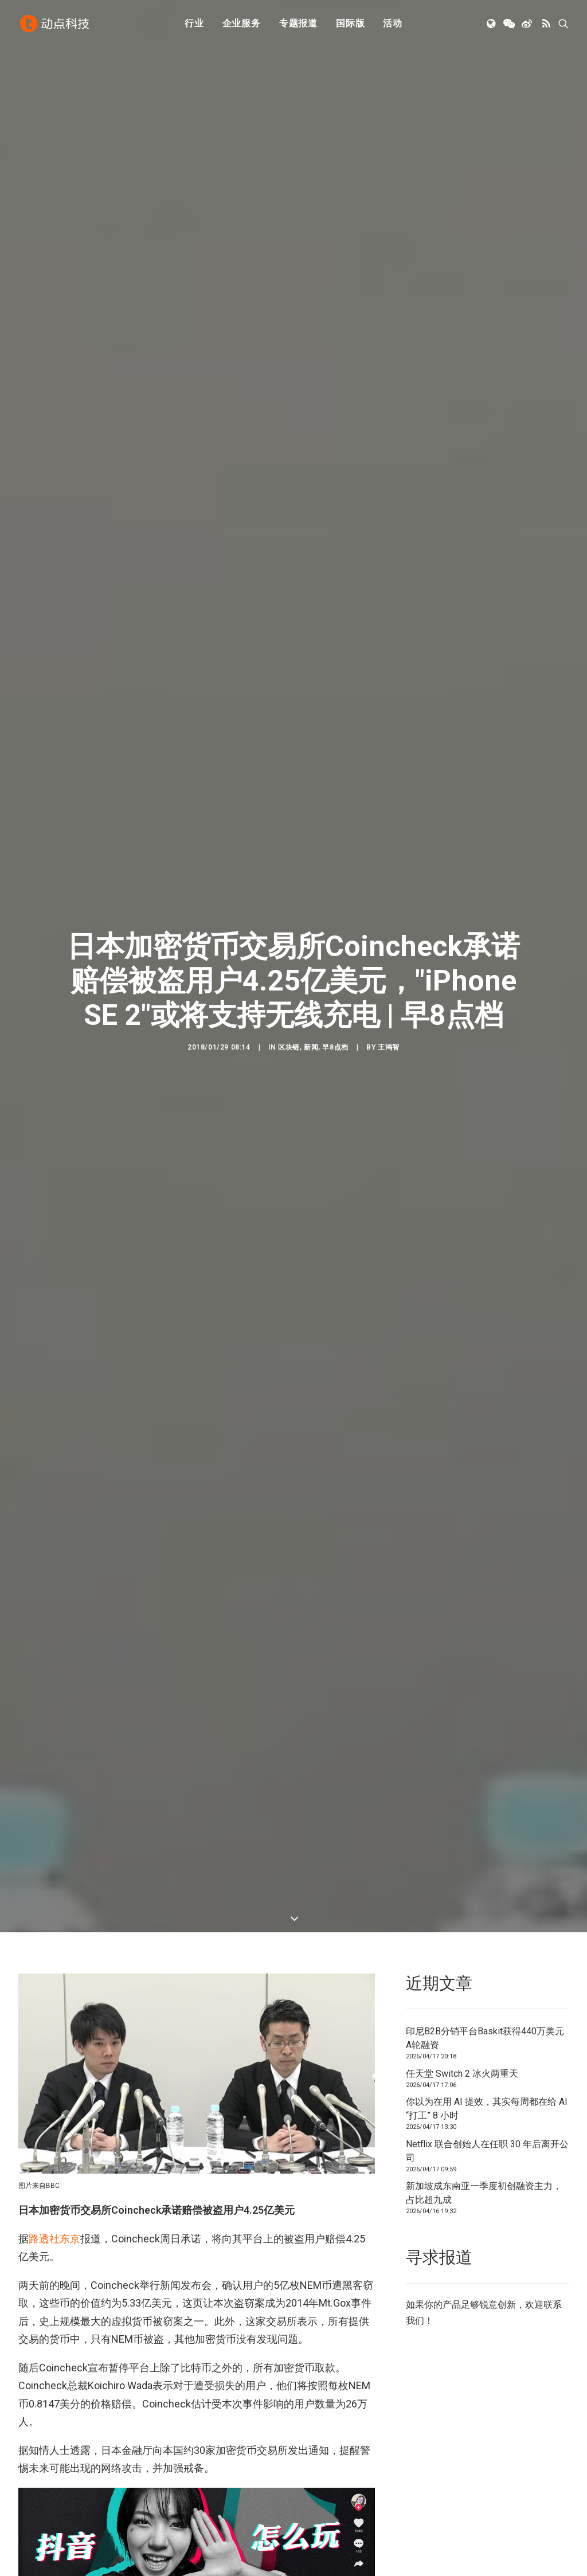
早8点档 (335, 1014)
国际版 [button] (350, 24)
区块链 (289, 1014)
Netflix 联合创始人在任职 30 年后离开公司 (487, 2085)
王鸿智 (389, 1014)
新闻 (311, 1014)
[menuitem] (194, 24)
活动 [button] (392, 24)
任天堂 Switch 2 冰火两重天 (462, 2007)
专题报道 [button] (298, 24)
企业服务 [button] (241, 24)
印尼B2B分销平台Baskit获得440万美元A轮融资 (485, 1972)
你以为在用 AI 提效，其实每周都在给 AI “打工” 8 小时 (487, 2042)
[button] (492, 24)
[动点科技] (55, 24)
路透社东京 (54, 2173)
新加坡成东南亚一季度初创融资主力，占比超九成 (484, 2127)
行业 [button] (194, 24)
